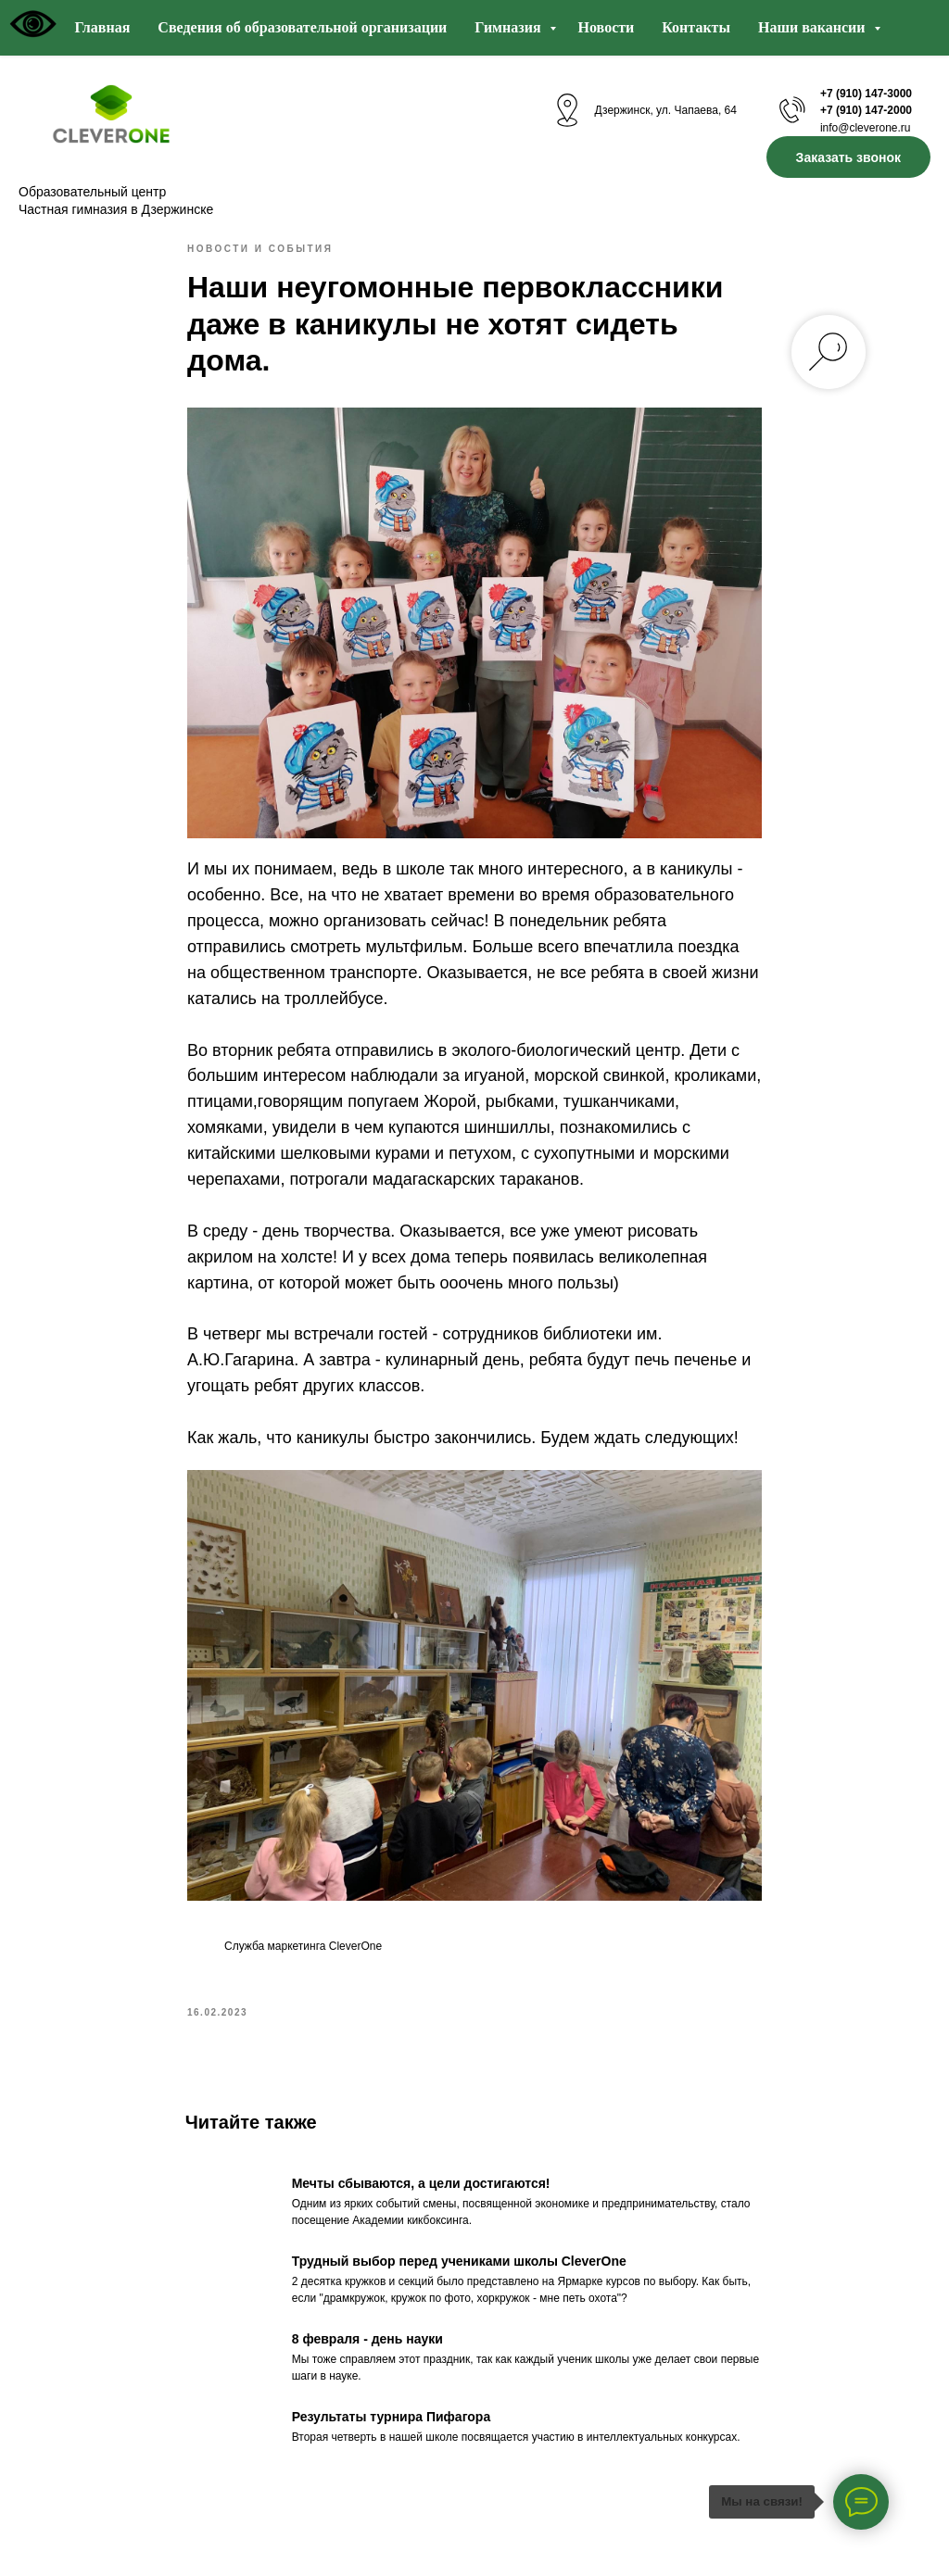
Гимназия (509, 27)
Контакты (696, 27)
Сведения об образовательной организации (302, 27)
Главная (102, 27)
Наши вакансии (813, 27)
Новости (606, 27)
